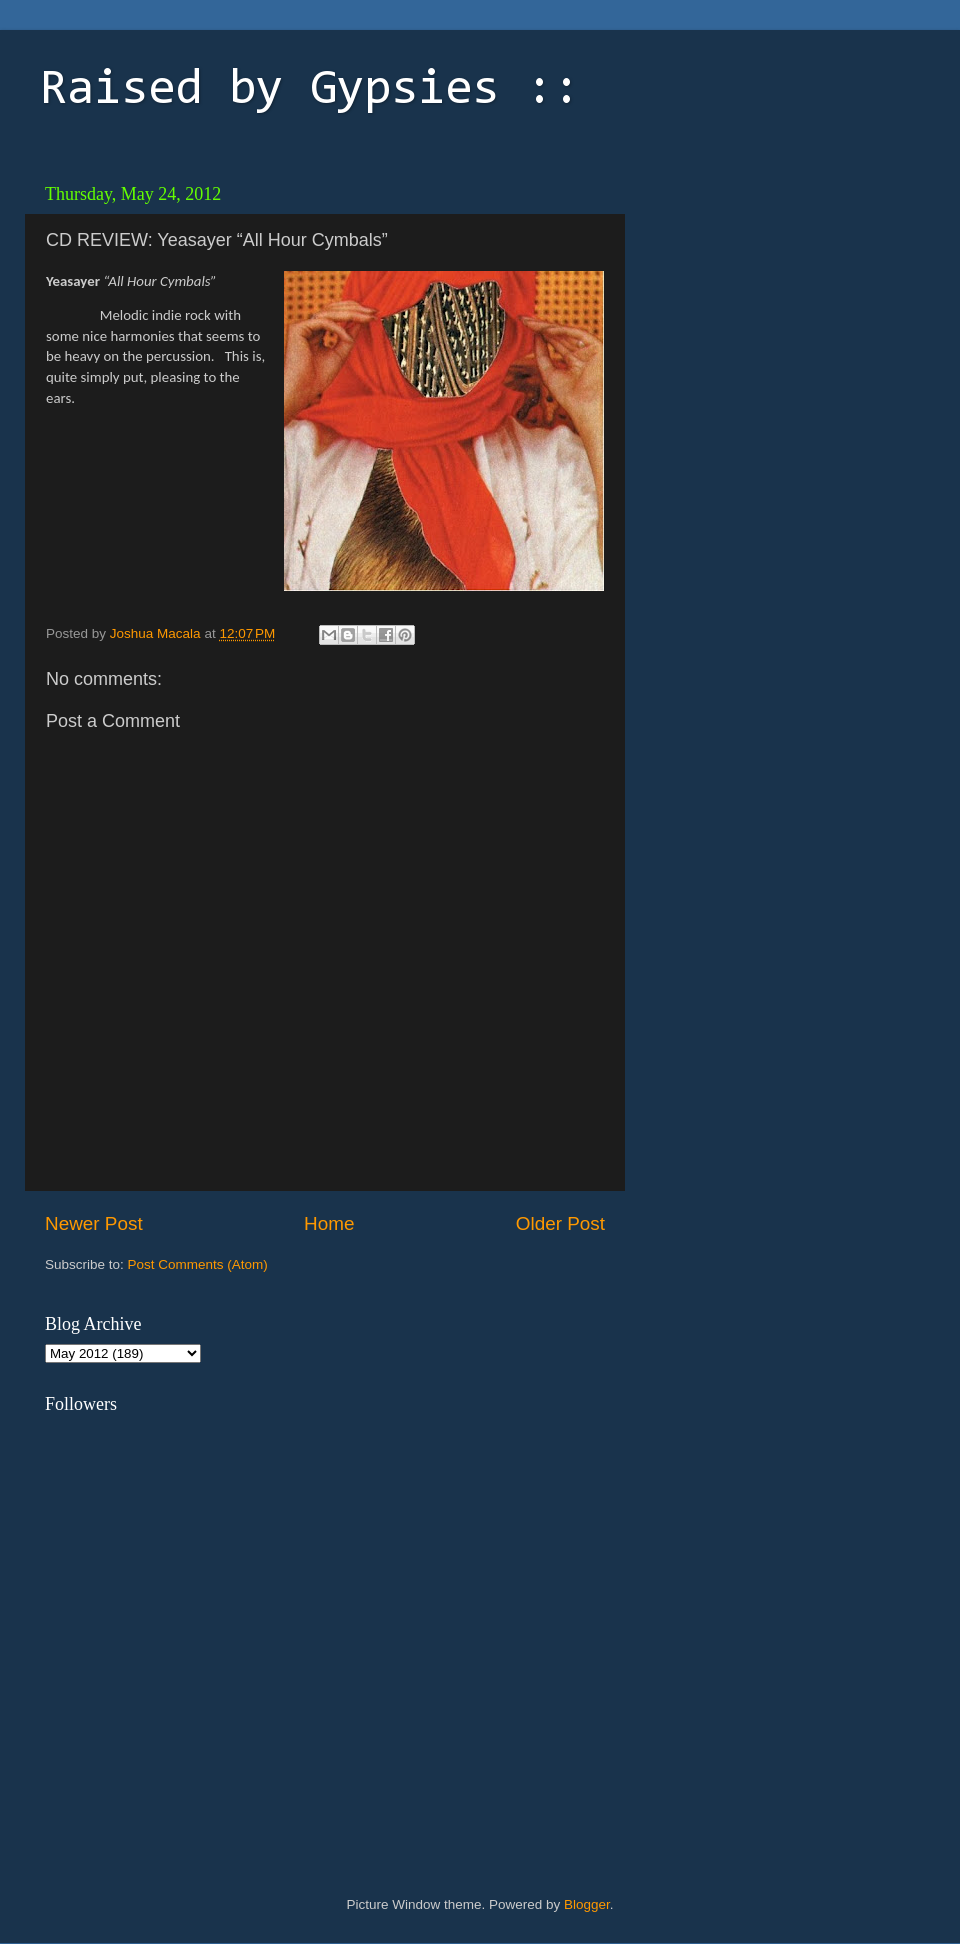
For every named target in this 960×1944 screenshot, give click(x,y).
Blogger (587, 1904)
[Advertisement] (775, 300)
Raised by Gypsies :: (310, 91)
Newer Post (94, 1223)
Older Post (560, 1223)
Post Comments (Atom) (198, 1264)
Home (329, 1223)
